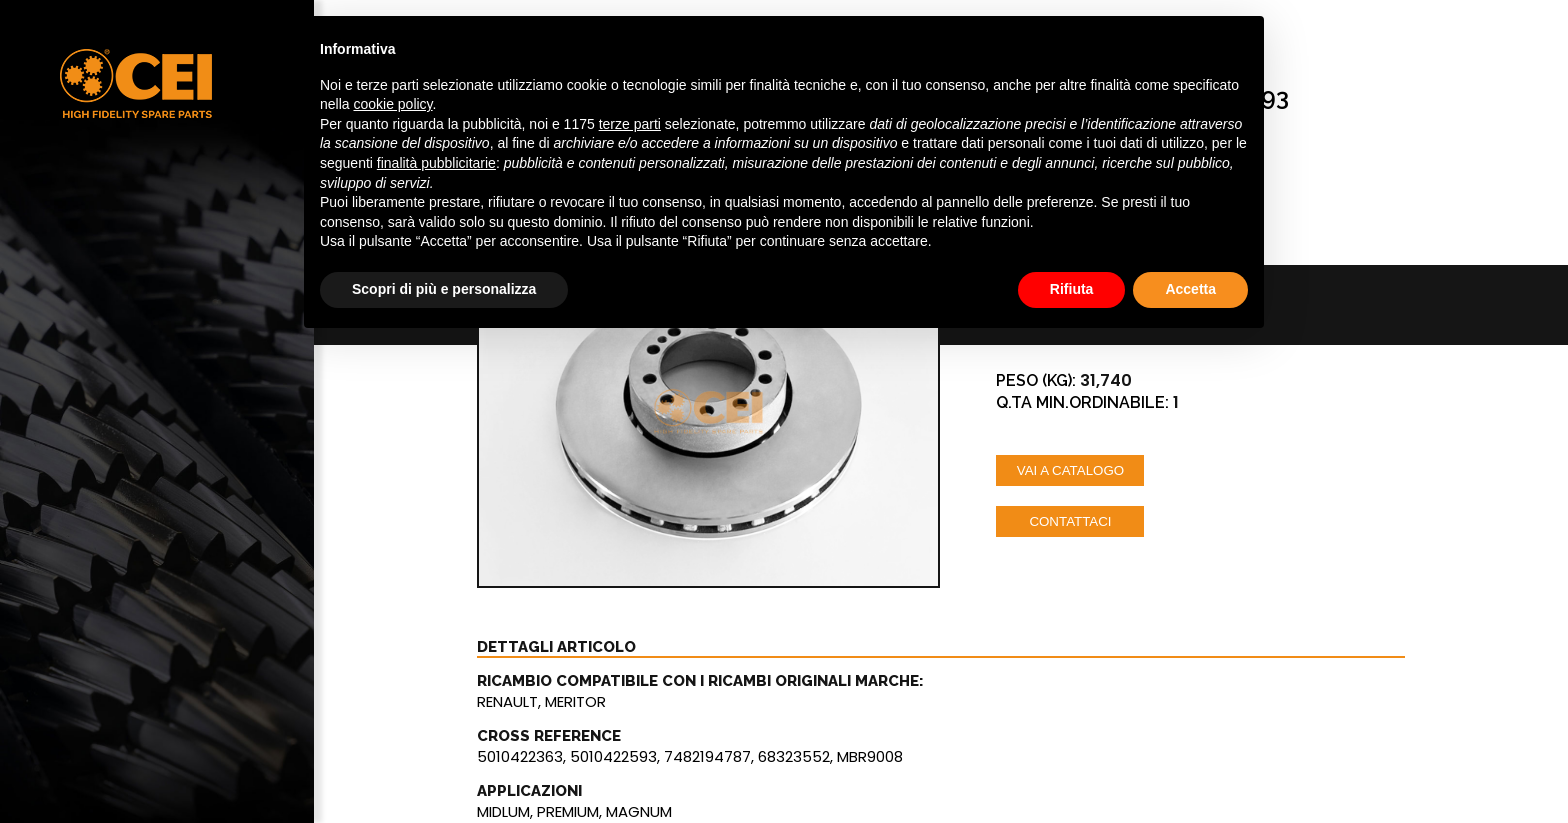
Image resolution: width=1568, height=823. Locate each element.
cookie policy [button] (392, 104)
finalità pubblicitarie (436, 163)
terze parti (630, 124)
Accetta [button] (1190, 289)
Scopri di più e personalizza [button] (444, 289)
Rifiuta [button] (1072, 289)
